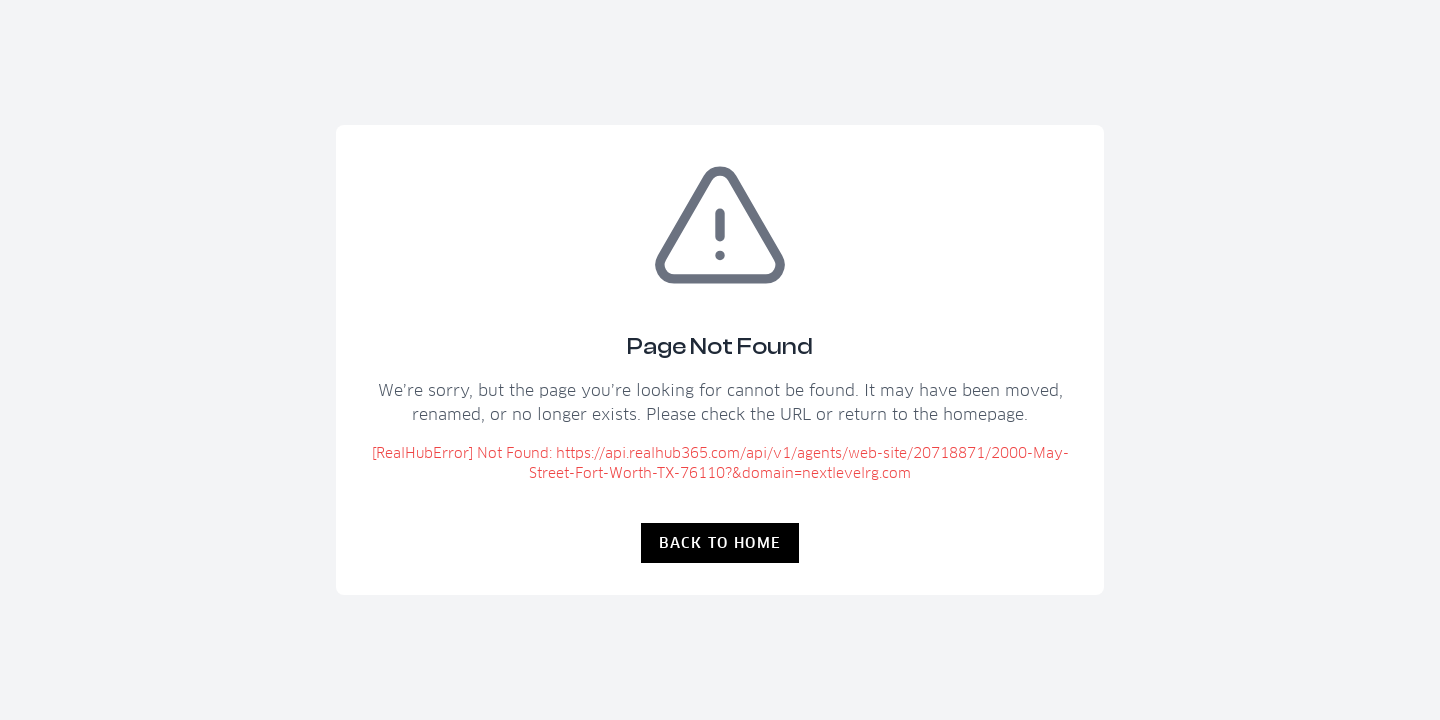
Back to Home (720, 543)
